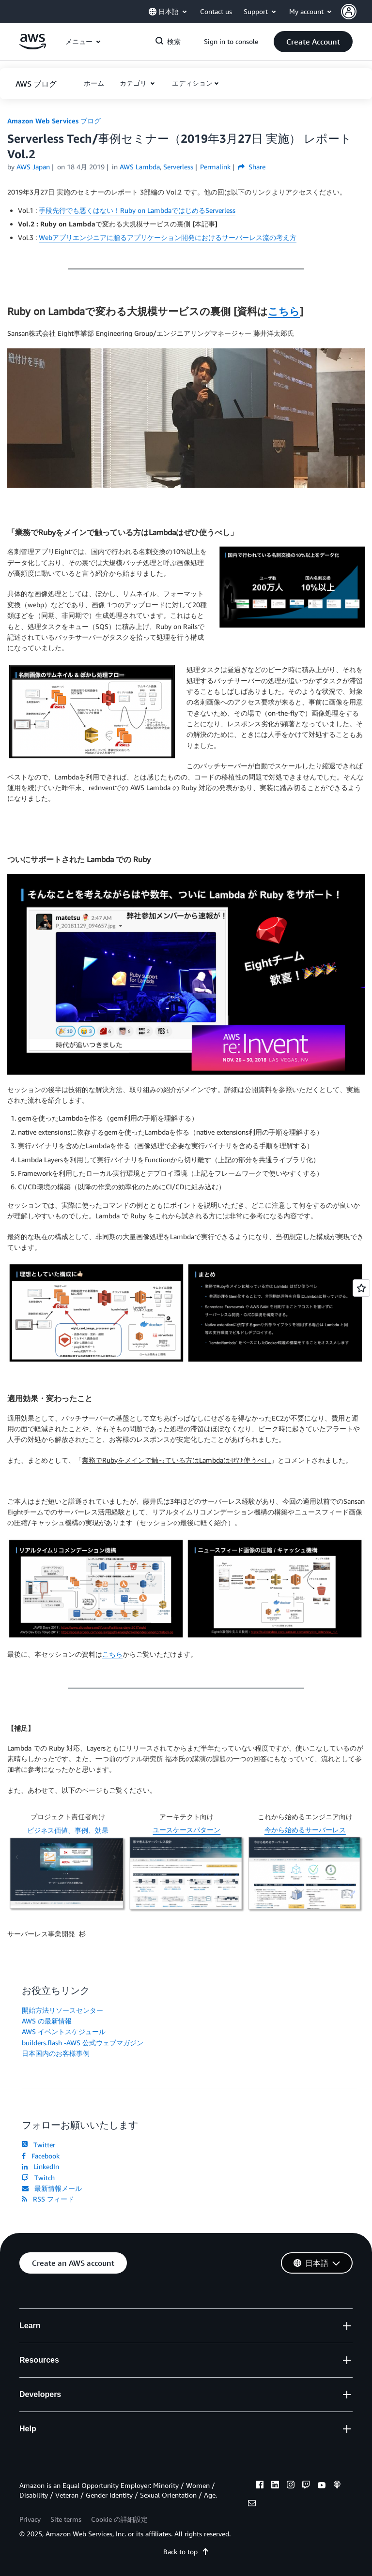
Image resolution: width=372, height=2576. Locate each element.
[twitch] (306, 2486)
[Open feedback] (361, 1288)
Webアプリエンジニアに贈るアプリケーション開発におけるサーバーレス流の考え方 (167, 237)
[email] (252, 2504)
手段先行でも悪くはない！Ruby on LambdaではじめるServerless (137, 210)
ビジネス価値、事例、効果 (67, 1830)
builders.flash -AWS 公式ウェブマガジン (82, 2042)
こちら (284, 311)
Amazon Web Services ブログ (54, 121)
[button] (356, 11)
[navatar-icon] (348, 11)
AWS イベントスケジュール (64, 2031)
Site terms (65, 2519)
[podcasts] (337, 2486)
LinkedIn (40, 2166)
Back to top (186, 2551)
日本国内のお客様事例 (56, 2053)
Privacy (30, 2519)
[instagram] (290, 2486)
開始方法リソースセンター (62, 2010)
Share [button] (251, 167)
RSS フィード (48, 2199)
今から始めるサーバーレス (305, 1830)
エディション (192, 83)
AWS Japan (33, 167)
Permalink (215, 167)
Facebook (41, 2156)
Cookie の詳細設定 (119, 2519)
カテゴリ (134, 83)
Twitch (38, 2177)
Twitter (38, 2145)
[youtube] (322, 2486)
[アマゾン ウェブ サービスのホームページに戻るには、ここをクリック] (32, 47)
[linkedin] (275, 2486)
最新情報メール (52, 2188)
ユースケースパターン (186, 1830)
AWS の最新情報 (47, 2021)
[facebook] (260, 2486)
